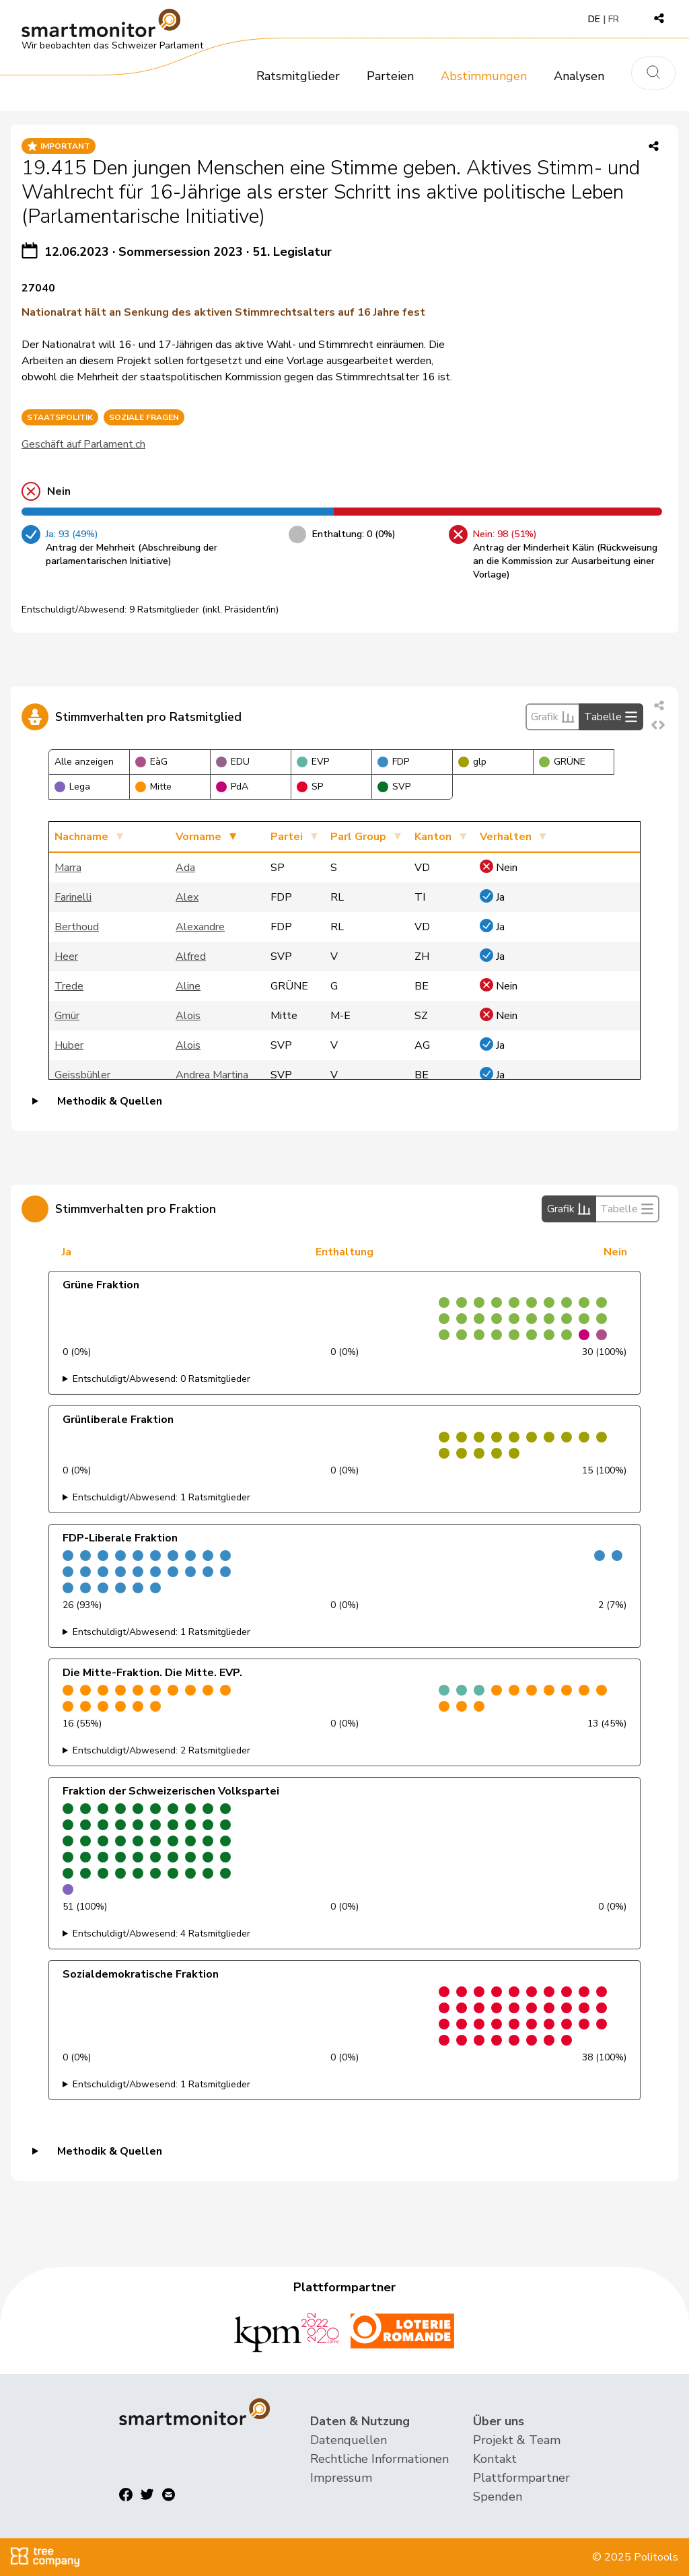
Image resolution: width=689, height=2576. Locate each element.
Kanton (432, 836)
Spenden (497, 2496)
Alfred (191, 956)
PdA (232, 786)
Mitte (153, 786)
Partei (286, 836)
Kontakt (495, 2459)
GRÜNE (562, 761)
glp (472, 761)
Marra (68, 867)
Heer (66, 956)
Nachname (81, 836)
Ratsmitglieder (298, 76)
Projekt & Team (516, 2440)
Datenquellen (348, 2440)
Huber (69, 1045)
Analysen (579, 76)
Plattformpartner (521, 2478)
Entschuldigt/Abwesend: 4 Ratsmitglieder (161, 1933)
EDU (233, 761)
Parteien (390, 76)
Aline (188, 986)
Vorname (198, 836)
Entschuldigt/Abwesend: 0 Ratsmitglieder (161, 1378)
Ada (185, 867)
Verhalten (506, 836)
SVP (393, 786)
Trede (69, 986)
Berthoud (77, 926)
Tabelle (611, 716)
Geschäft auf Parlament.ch (83, 444)
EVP (313, 761)
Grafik (553, 716)
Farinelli (73, 897)
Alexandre (200, 926)
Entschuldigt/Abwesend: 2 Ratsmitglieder (161, 1750)
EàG (151, 761)
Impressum (341, 2478)
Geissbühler (82, 1075)
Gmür (67, 1015)
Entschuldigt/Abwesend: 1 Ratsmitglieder (161, 1497)
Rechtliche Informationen (379, 2459)
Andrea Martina (212, 1075)
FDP (393, 761)
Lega (72, 786)
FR (613, 19)
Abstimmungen (484, 76)
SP (310, 786)
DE (594, 19)
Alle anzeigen (84, 761)
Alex (187, 897)
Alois (188, 1015)
